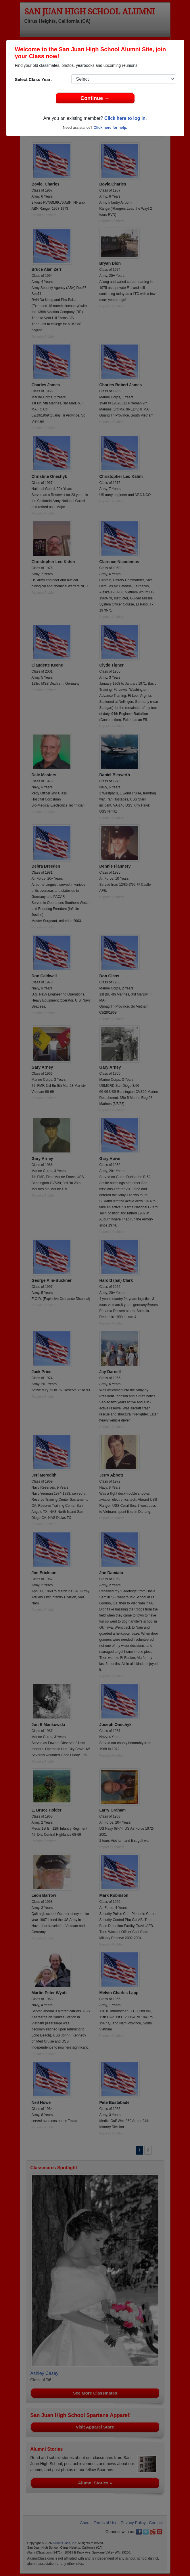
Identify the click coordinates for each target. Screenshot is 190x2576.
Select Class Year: (33, 79)
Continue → (95, 98)
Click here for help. (110, 127)
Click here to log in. (125, 118)
